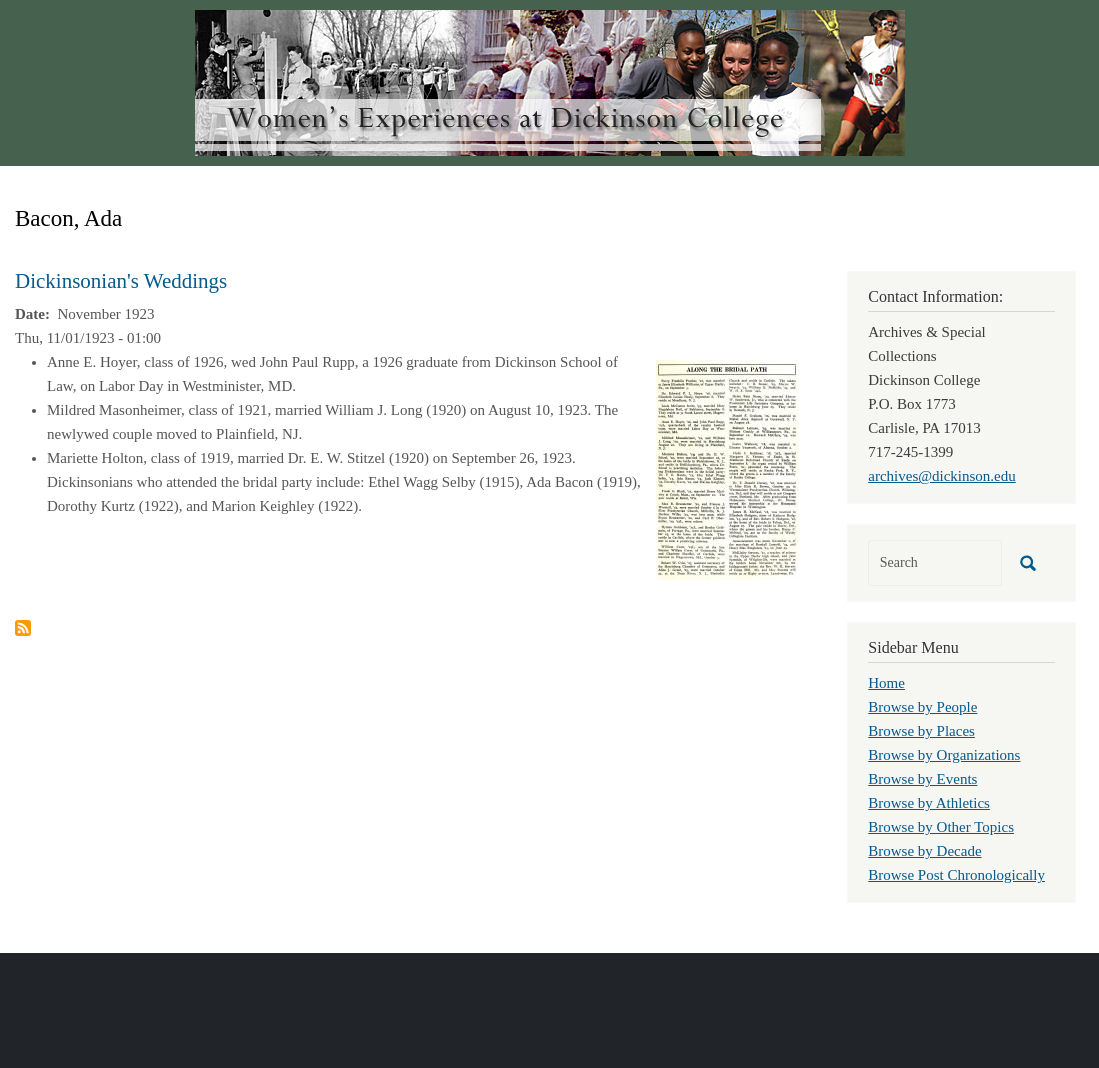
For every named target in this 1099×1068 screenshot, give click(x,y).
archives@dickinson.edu (942, 476)
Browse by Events (922, 779)
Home (886, 683)
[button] (727, 468)
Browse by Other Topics (941, 827)
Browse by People (922, 707)
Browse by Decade (924, 851)
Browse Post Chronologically (956, 875)
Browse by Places (921, 731)
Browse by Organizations (944, 755)
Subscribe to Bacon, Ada (23, 628)
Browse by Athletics (929, 803)
